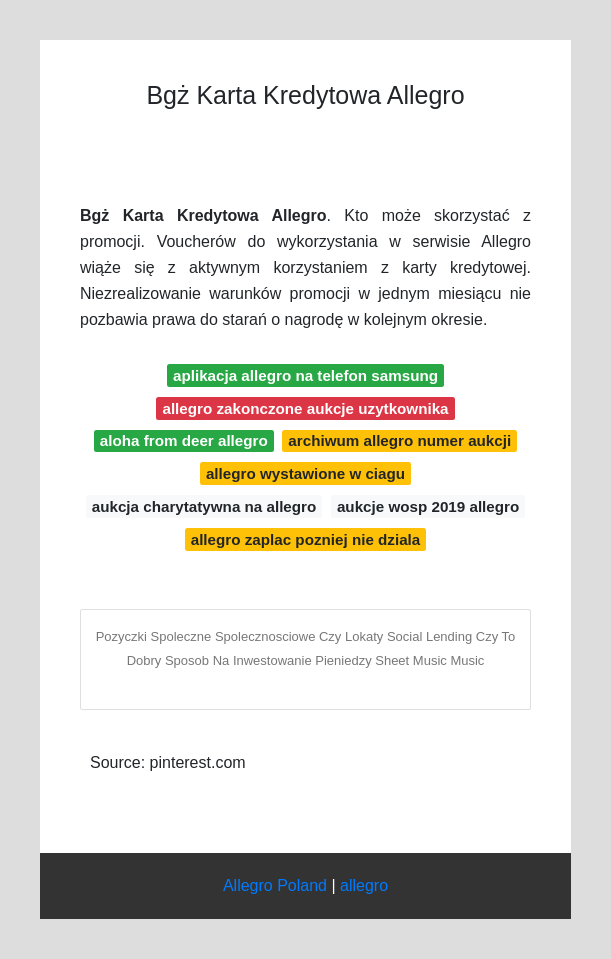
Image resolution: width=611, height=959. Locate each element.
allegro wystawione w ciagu (305, 473)
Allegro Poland (275, 885)
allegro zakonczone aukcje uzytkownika (305, 408)
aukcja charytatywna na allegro (204, 506)
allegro (364, 885)
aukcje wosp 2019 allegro (428, 506)
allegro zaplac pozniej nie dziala (306, 539)
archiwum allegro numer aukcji (399, 440)
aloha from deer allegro (184, 440)
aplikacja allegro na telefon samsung (305, 375)
